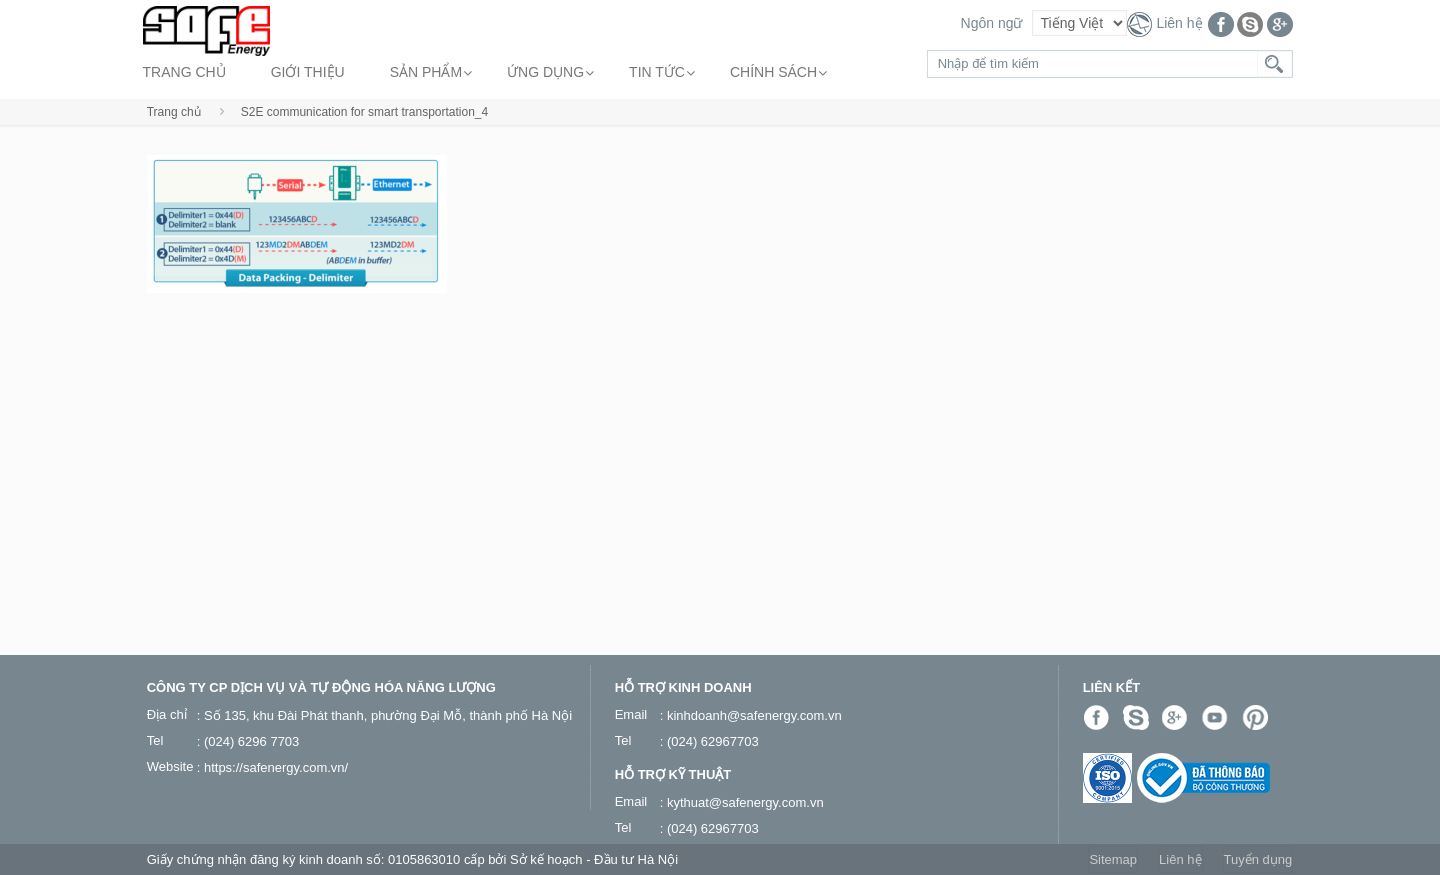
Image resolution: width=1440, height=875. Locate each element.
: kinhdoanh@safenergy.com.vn (751, 715)
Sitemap (1113, 859)
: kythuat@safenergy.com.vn (742, 802)
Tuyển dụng (1258, 859)
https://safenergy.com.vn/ (276, 767)
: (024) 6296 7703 (248, 741)
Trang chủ (174, 112)
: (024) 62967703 (709, 741)
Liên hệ (1179, 23)
